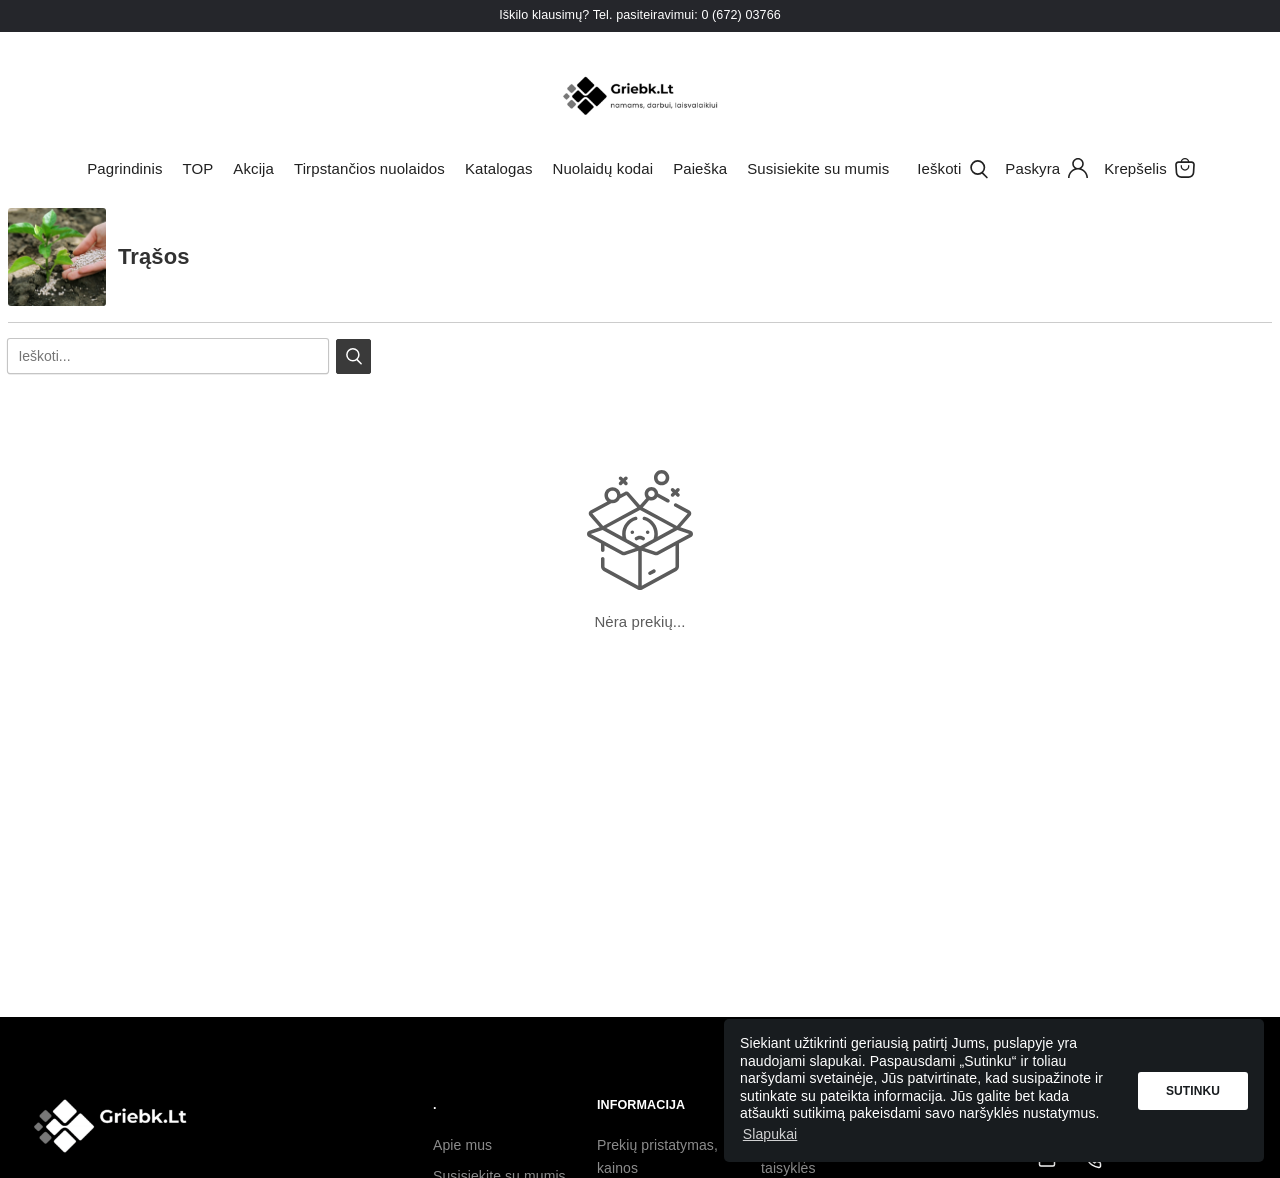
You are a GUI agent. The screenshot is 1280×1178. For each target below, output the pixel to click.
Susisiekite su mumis (818, 168)
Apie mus (462, 1145)
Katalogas (499, 168)
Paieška (700, 168)
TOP (197, 168)
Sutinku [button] (1193, 1091)
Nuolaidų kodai (603, 168)
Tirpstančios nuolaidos (369, 168)
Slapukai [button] (770, 1134)
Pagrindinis (124, 168)
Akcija (253, 168)
